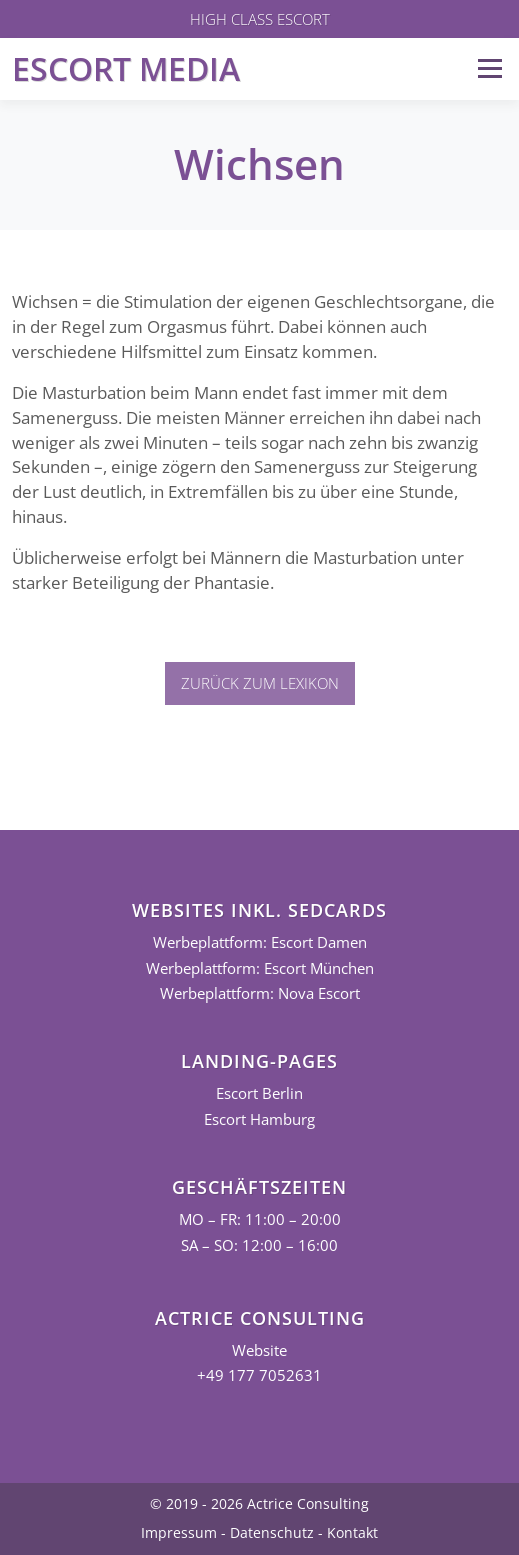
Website (259, 1350)
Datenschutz (272, 1532)
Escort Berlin (259, 1093)
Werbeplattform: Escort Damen (260, 942)
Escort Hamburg (259, 1119)
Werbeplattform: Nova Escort (260, 993)
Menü (489, 68)
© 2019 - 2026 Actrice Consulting (259, 1503)
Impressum (179, 1532)
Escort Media (126, 68)
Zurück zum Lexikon (260, 683)
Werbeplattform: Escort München (260, 968)
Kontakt (352, 1532)
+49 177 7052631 (259, 1375)
